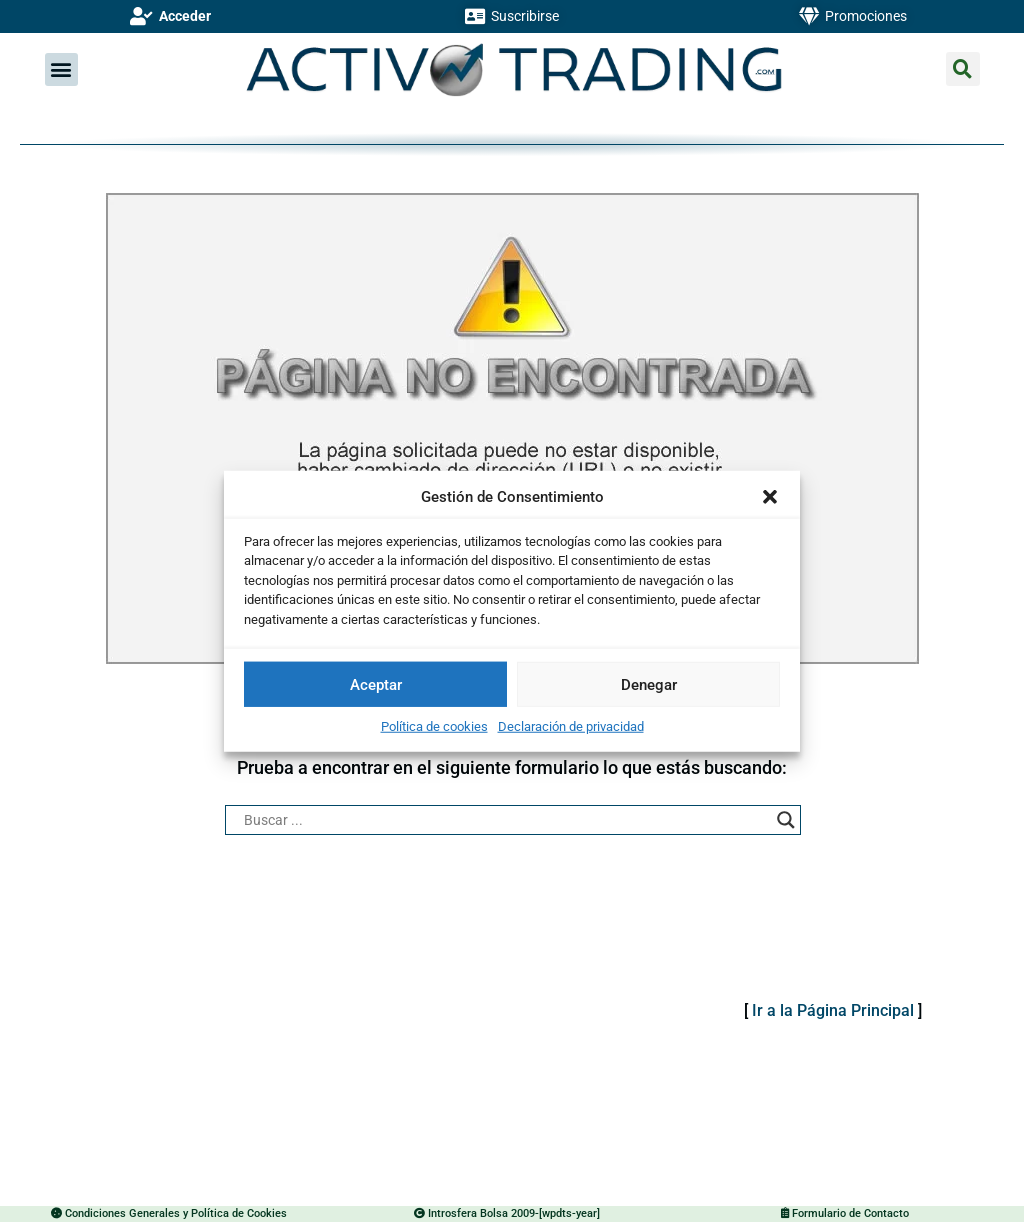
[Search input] (503, 820)
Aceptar (376, 684)
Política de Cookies (237, 1213)
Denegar (649, 684)
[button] (770, 497)
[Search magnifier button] (786, 820)
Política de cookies (434, 726)
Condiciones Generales (122, 1213)
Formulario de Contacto (849, 1213)
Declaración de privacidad (571, 726)
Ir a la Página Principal (833, 1010)
